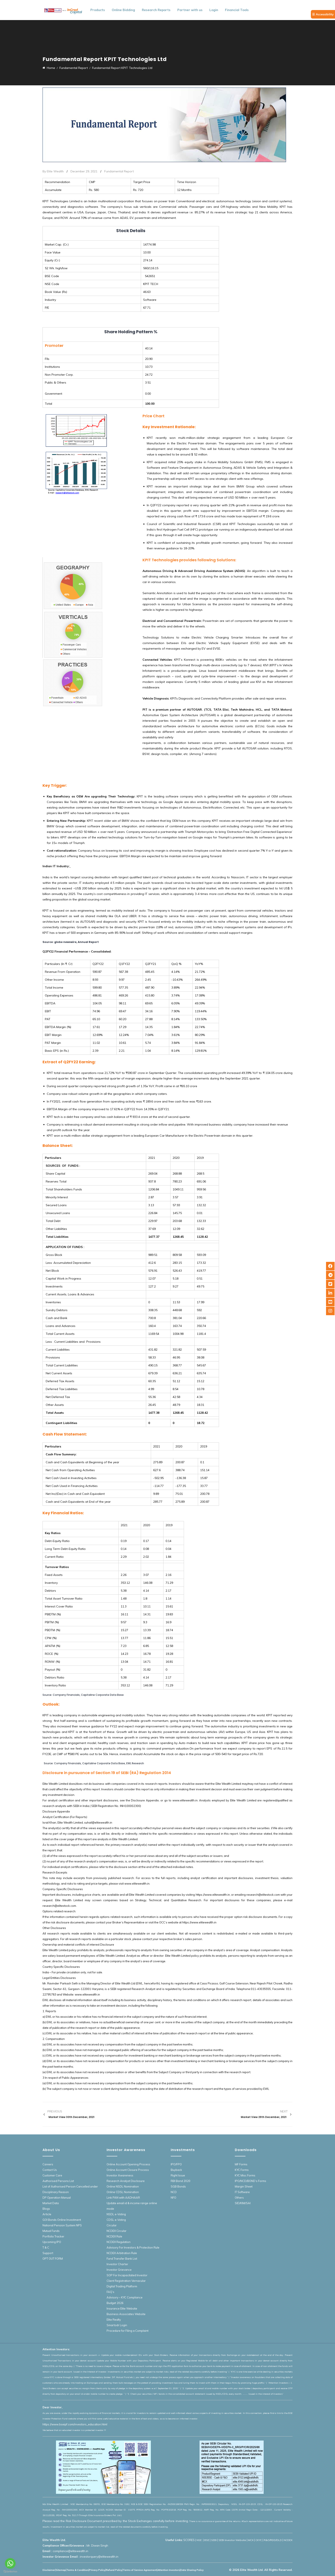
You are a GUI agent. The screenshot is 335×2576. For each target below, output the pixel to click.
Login (213, 10)
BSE (206, 2540)
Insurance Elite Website (122, 2308)
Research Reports (156, 10)
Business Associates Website (126, 2314)
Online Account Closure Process (128, 2170)
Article (47, 2214)
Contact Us (50, 2170)
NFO (173, 2197)
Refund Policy (114, 2570)
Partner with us (190, 10)
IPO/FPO (176, 2164)
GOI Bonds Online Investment (62, 2219)
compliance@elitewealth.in (70, 2551)
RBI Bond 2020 (180, 2181)
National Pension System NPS (62, 2225)
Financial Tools (237, 10)
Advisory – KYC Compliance (125, 2297)
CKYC (259, 2540)
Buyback (176, 2170)
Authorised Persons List (58, 2181)
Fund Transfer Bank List (122, 2258)
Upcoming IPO (52, 2242)
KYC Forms (242, 2170)
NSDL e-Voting (116, 2214)
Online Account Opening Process (128, 2164)
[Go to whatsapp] (10, 2563)
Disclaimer (49, 2570)
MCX (251, 2540)
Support (48, 2253)
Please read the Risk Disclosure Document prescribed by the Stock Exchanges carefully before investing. (116, 2521)
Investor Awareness (120, 2175)
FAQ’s (110, 2292)
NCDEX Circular (116, 2231)
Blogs (46, 2208)
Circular (112, 2225)
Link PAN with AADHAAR (123, 2197)
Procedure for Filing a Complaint (127, 2330)
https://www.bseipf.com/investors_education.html (75, 2424)
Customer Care (52, 2175)
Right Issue (178, 2175)
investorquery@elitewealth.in (99, 2556)
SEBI (214, 2540)
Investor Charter (117, 2264)
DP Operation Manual (57, 2197)
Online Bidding (123, 10)
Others (239, 2197)
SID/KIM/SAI (243, 2203)
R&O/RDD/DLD (273, 2540)
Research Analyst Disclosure (126, 2181)
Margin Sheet (244, 2186)
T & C (46, 2247)
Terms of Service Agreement (140, 2570)
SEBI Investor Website (232, 2540)
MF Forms (241, 2164)
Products (97, 10)
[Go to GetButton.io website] (10, 2571)
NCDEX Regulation (119, 2242)
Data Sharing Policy (192, 2570)
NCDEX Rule (114, 2236)
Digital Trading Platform (122, 2286)
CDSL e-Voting (116, 2219)
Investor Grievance (119, 2269)
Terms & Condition (77, 2570)
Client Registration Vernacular (126, 2280)
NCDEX (288, 2540)
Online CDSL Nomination (123, 2192)
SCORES (189, 2540)
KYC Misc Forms (245, 2175)
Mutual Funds (51, 2231)
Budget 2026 (115, 2303)
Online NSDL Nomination (123, 2186)
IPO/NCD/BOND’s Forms (250, 2181)
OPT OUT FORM (53, 2258)
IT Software (242, 2192)
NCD (174, 2192)
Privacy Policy (97, 2570)
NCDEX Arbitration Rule (122, 2253)
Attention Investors (168, 2570)
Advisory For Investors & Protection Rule (133, 2247)
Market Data (51, 2203)
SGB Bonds (178, 2186)
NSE (199, 2540)
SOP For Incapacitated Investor (127, 2275)
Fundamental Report (119, 171)
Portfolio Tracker (53, 2236)
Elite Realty (114, 2319)
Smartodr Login (117, 2325)
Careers (48, 2164)
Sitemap (61, 2570)
